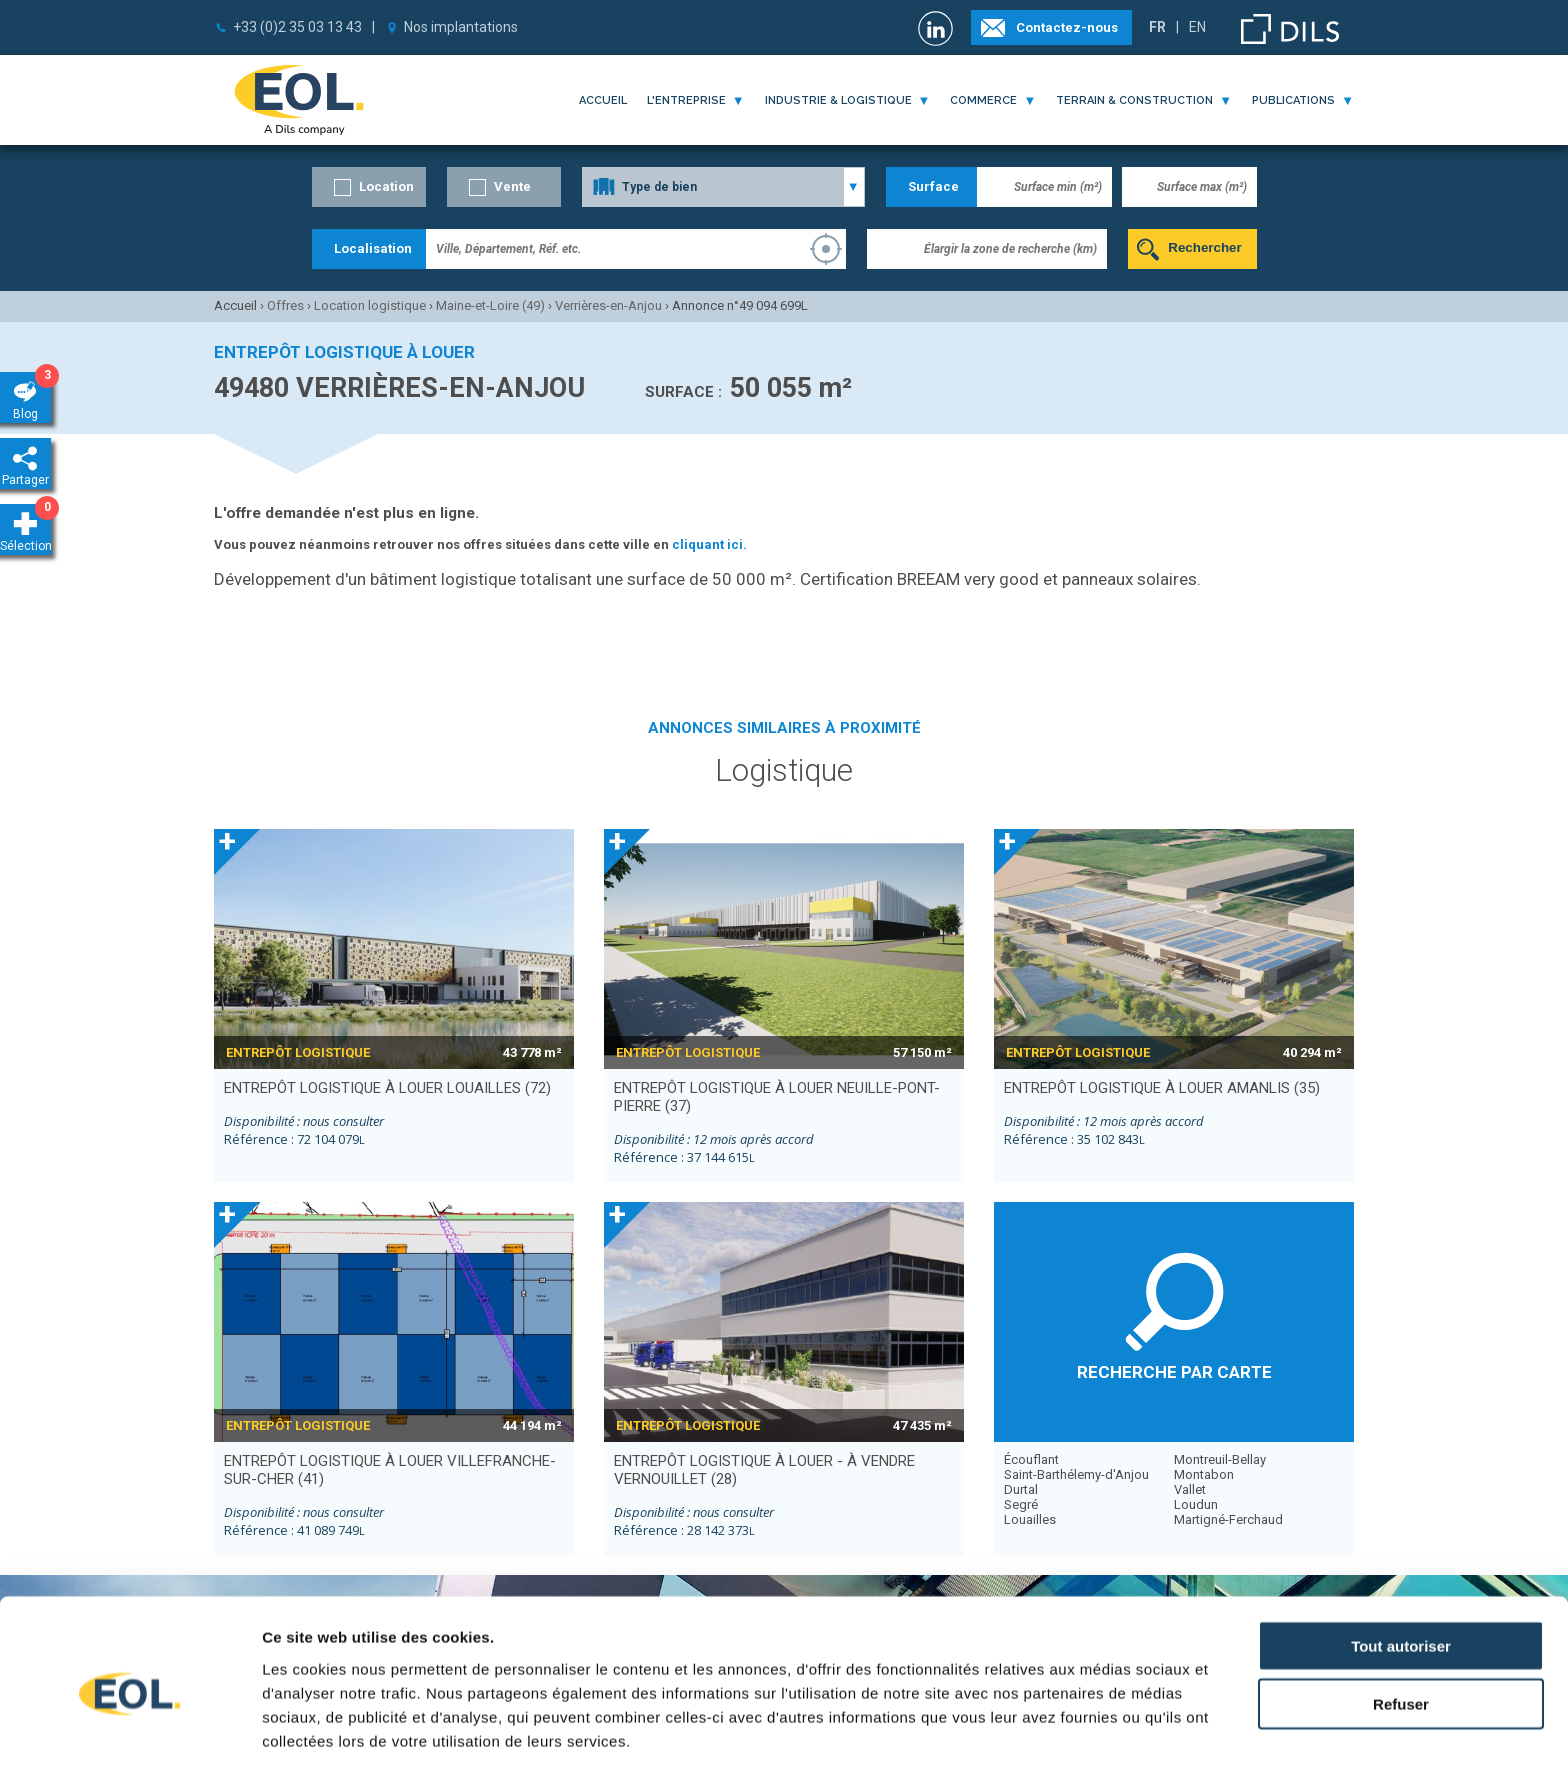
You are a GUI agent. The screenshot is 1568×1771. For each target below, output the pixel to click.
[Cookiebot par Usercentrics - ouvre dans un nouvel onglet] (129, 1732)
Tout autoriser (1401, 1563)
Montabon (1204, 1474)
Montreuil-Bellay (1220, 1459)
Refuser (1401, 1622)
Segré (1021, 1504)
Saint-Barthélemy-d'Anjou (1076, 1474)
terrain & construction (1134, 100)
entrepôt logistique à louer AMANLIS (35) (1162, 1088)
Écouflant (1031, 1459)
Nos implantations (461, 27)
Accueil (603, 100)
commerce (983, 100)
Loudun (1196, 1504)
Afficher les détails (1101, 1731)
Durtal (1021, 1489)
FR (1157, 27)
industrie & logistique (838, 100)
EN (1197, 27)
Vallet (1190, 1489)
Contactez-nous (1067, 27)
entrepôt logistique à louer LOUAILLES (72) (387, 1088)
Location (386, 186)
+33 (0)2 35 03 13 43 (297, 27)
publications (1293, 100)
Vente (512, 186)
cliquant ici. (709, 544)
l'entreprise (686, 100)
